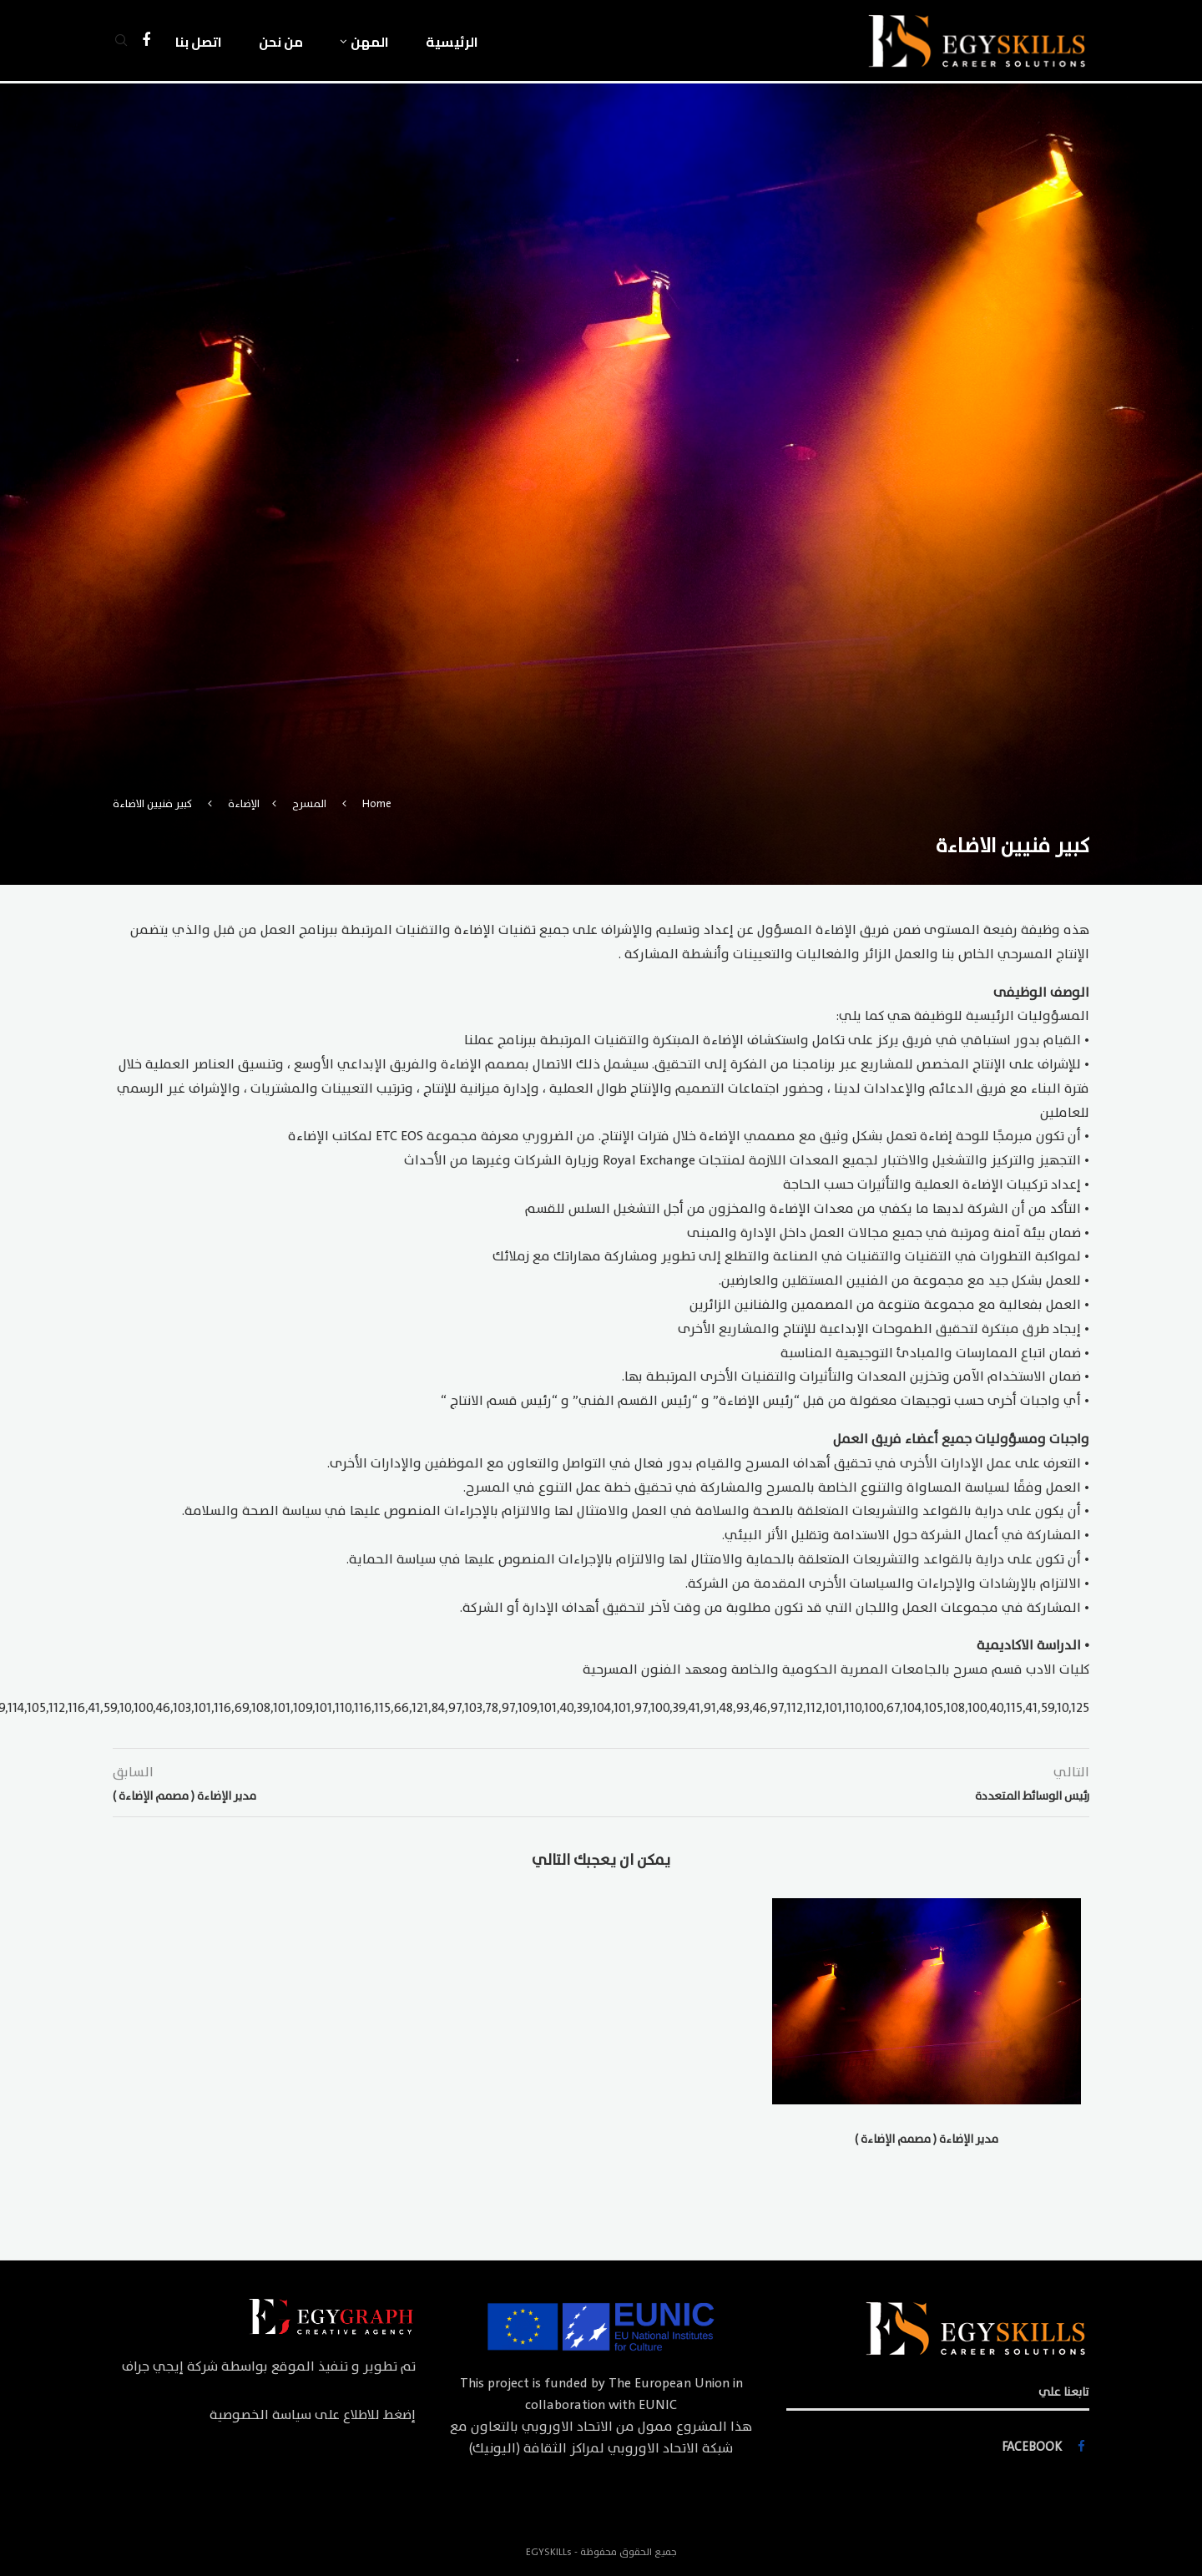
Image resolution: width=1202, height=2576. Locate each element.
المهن (370, 41)
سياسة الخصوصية (260, 2415)
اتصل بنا (198, 41)
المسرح (309, 803)
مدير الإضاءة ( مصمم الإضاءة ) (926, 2139)
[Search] (121, 42)
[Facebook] (146, 42)
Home (376, 803)
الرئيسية (452, 41)
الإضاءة (244, 803)
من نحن (281, 41)
